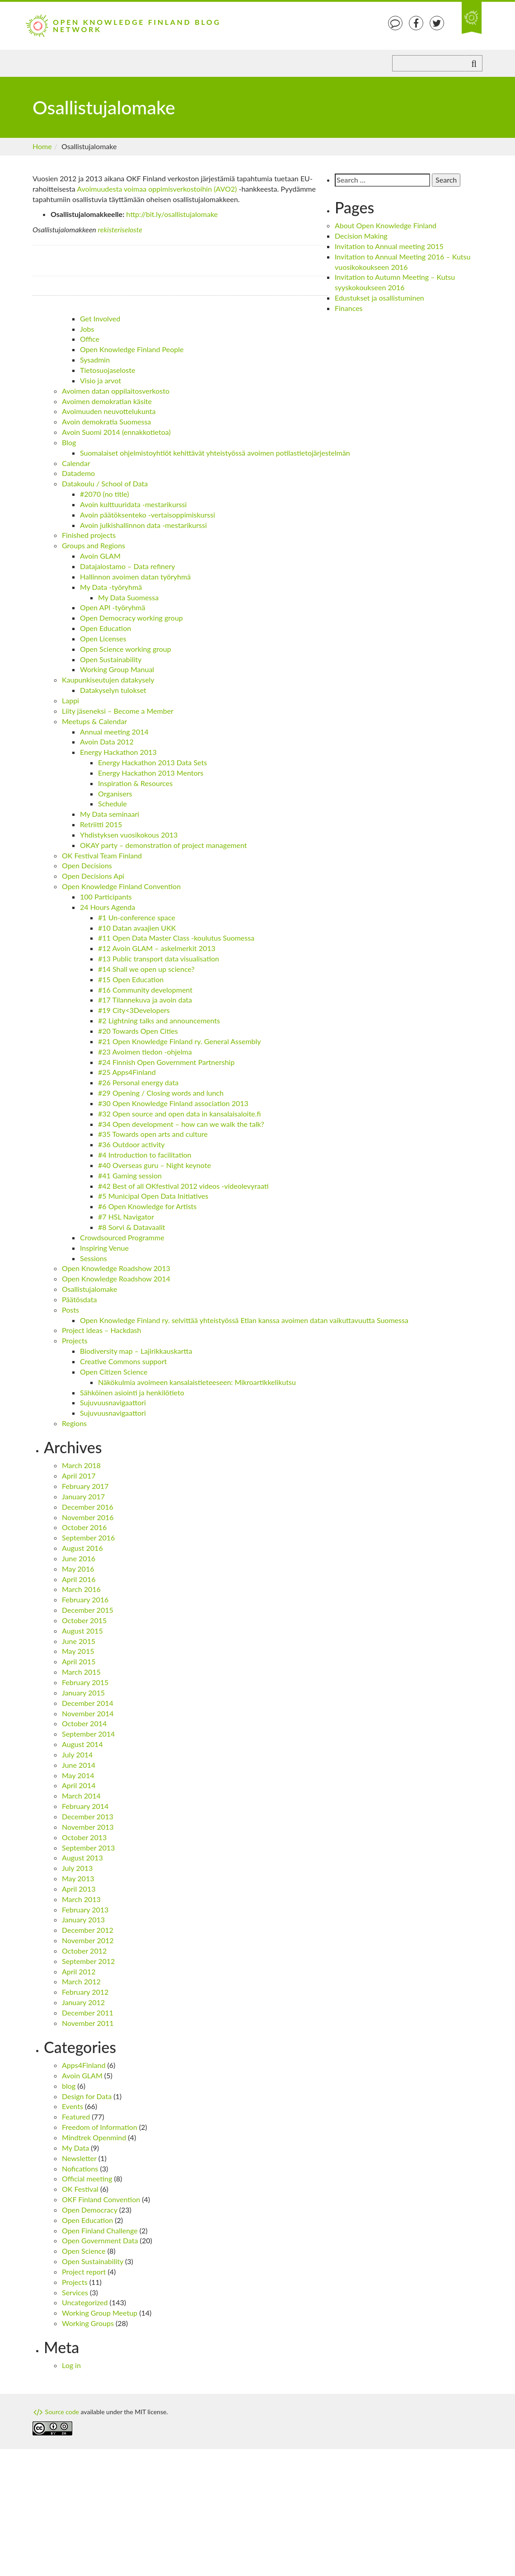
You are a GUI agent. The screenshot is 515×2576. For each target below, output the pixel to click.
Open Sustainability (110, 659)
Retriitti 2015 (101, 824)
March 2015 (81, 1671)
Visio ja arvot (100, 380)
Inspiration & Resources (135, 783)
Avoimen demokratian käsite (107, 401)
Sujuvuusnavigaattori (113, 1402)
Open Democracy (89, 2209)
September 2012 (88, 1961)
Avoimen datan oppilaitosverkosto (115, 390)
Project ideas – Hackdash (101, 1330)
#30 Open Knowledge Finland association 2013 (173, 1103)
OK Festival (80, 2189)
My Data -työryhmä (111, 587)
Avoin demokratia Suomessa (106, 421)
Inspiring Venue (104, 1247)
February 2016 (85, 1599)
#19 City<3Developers (134, 1010)
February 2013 (85, 1909)
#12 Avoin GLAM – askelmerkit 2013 (156, 948)
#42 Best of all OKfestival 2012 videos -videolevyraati (183, 1186)
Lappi (70, 700)
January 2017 (83, 1496)
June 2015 (78, 1641)
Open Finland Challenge (100, 2230)
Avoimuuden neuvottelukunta (108, 411)
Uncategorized (85, 2302)
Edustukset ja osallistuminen (379, 297)
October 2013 (84, 1837)
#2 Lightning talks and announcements (159, 1020)
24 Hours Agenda (107, 907)
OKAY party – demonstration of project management (163, 845)
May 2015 (78, 1651)
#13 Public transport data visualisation (158, 958)
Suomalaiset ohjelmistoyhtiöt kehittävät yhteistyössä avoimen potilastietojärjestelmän (215, 452)
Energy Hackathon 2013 (118, 752)
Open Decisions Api (93, 875)
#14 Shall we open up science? (146, 969)
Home (42, 146)
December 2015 (87, 1610)
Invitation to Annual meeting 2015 (389, 246)
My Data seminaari (109, 814)
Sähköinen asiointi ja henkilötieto (132, 1392)
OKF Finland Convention (101, 2199)
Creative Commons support (123, 1361)
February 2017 (85, 1486)
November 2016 (88, 1517)
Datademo (78, 473)
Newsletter (79, 2158)
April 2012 (78, 1971)
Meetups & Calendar (94, 721)
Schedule (112, 803)
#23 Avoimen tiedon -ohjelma (145, 1051)
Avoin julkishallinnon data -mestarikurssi (143, 525)
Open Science (84, 2250)
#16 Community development (145, 989)
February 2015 (85, 1682)
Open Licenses (103, 638)
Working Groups (88, 2323)
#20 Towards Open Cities (138, 1031)
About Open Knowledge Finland (385, 225)
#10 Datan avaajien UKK (137, 927)
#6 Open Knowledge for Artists (147, 1206)
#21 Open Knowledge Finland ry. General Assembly (179, 1041)
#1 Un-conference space (136, 917)
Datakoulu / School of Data (105, 483)
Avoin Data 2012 (107, 741)
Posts (70, 1309)
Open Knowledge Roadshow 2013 (116, 1268)
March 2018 (81, 1465)
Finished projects (89, 535)
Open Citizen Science (113, 1371)
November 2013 (88, 1827)
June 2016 (78, 1558)
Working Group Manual (117, 669)
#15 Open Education (131, 979)
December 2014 (87, 1703)
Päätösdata (79, 1299)
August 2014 (82, 1744)
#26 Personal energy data (138, 1082)
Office (89, 338)
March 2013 (81, 1899)
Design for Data (87, 2096)
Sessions (93, 1258)
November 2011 (88, 2023)
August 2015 (82, 1630)
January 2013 (83, 1919)
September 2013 (88, 1847)
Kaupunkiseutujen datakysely (108, 679)
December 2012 (87, 1930)
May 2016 (78, 1568)
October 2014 (84, 1723)
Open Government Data (100, 2240)
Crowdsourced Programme (122, 1237)
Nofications (80, 2168)
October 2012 (84, 1950)
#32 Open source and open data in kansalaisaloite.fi (179, 1113)
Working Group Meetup (99, 2312)
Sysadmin (95, 359)
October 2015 (84, 1620)
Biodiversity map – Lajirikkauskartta (136, 1351)
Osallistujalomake (89, 1289)
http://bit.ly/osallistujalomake (172, 214)
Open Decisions (87, 865)
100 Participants (106, 896)
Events (72, 2106)
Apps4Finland (83, 2065)
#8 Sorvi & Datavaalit (131, 1227)
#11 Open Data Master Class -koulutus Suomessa (176, 937)
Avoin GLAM (100, 555)
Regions (74, 1423)
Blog (69, 442)
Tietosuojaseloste (107, 370)
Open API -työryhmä (112, 607)
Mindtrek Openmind (94, 2137)
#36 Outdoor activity (131, 1144)
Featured (76, 2116)
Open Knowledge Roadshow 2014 (116, 1278)
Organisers (115, 793)
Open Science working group (125, 649)
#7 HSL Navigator (126, 1216)
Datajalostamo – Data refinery (127, 566)
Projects (75, 1340)
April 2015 (78, 1661)
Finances (349, 308)
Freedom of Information (99, 2127)
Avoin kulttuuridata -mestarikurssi (133, 504)
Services (75, 2292)
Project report (84, 2271)
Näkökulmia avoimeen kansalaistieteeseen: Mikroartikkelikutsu (197, 1382)
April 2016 (78, 1579)
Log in (71, 2365)
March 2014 (81, 1795)
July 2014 (77, 1754)
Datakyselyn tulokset (113, 690)
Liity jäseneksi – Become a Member (117, 710)
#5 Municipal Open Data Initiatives (153, 1195)
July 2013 (77, 1868)
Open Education (105, 628)
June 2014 (78, 1765)
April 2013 (78, 1888)
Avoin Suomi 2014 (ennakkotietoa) (116, 432)
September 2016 (88, 1537)
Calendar (76, 463)
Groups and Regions (93, 545)
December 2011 (87, 2012)
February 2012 (85, 1991)
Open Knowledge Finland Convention (121, 886)
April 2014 (78, 1785)
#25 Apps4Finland (127, 1072)
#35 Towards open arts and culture (153, 1134)
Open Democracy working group (131, 617)
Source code (56, 2412)
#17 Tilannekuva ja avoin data (145, 999)
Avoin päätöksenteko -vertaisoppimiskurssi (147, 514)
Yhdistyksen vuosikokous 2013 (129, 834)
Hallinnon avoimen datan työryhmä (135, 576)
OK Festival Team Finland (102, 855)
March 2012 (81, 1981)
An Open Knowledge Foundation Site (471, 18)
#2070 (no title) (104, 494)
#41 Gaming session (130, 1175)
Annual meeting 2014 (114, 731)
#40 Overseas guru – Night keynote (154, 1165)
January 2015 (83, 1692)
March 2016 (81, 1589)
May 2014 (78, 1775)
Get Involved (100, 318)
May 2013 (78, 1878)
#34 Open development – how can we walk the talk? (181, 1124)
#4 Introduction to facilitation (145, 1154)
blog (68, 2086)
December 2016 (87, 1506)
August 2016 (82, 1548)
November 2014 (88, 1713)
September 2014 (88, 1733)
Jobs (87, 329)
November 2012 (88, 1940)
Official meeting (87, 2178)
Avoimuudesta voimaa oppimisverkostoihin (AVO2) (157, 188)
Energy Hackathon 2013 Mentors (150, 772)
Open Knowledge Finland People (131, 349)
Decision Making (361, 235)
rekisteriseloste (120, 229)
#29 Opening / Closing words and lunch (161, 1092)
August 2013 (82, 1857)
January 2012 (83, 2002)
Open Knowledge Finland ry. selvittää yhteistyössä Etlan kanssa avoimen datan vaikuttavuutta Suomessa (244, 1320)
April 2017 (78, 1475)
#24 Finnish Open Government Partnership (166, 1062)
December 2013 (87, 1816)
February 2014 (85, 1806)
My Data (75, 2147)
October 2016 (84, 1527)
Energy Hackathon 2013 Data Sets (152, 762)
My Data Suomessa (128, 597)
